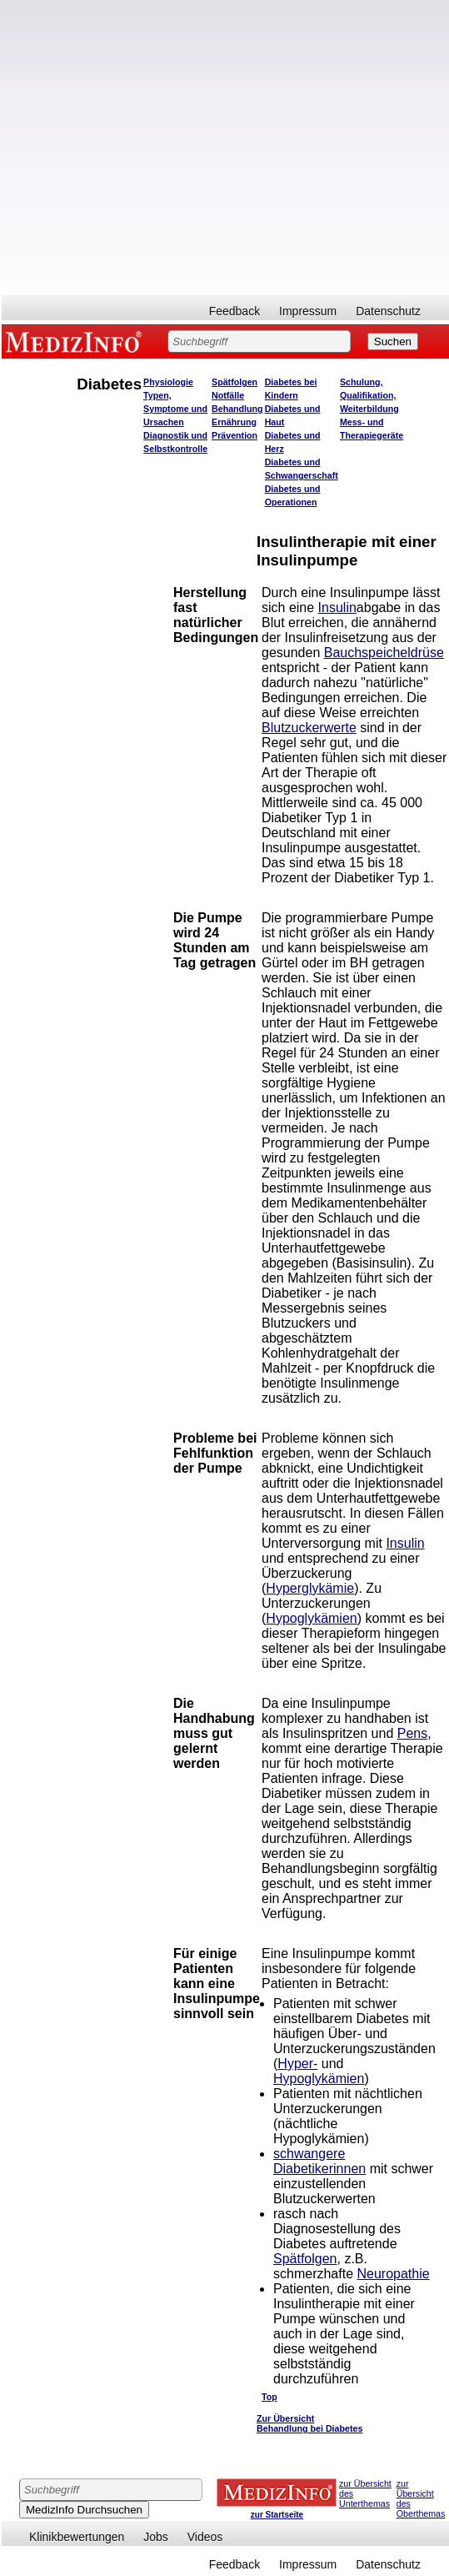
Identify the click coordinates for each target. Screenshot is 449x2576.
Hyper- (297, 2063)
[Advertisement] (177, 147)
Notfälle (228, 395)
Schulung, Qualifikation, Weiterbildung (369, 395)
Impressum (308, 311)
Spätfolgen (234, 382)
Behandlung (237, 409)
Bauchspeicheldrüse (384, 652)
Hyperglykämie (310, 1588)
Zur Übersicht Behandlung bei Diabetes (309, 2423)
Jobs (155, 2536)
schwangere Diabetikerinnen (319, 2161)
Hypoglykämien (311, 1618)
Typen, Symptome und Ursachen (175, 408)
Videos (205, 2536)
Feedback (234, 311)
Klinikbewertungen (76, 2536)
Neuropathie (393, 2274)
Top (269, 2397)
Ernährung (234, 422)
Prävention (234, 435)
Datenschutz (388, 311)
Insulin (337, 607)
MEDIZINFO (77, 341)
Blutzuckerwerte (309, 728)
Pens (412, 1733)
